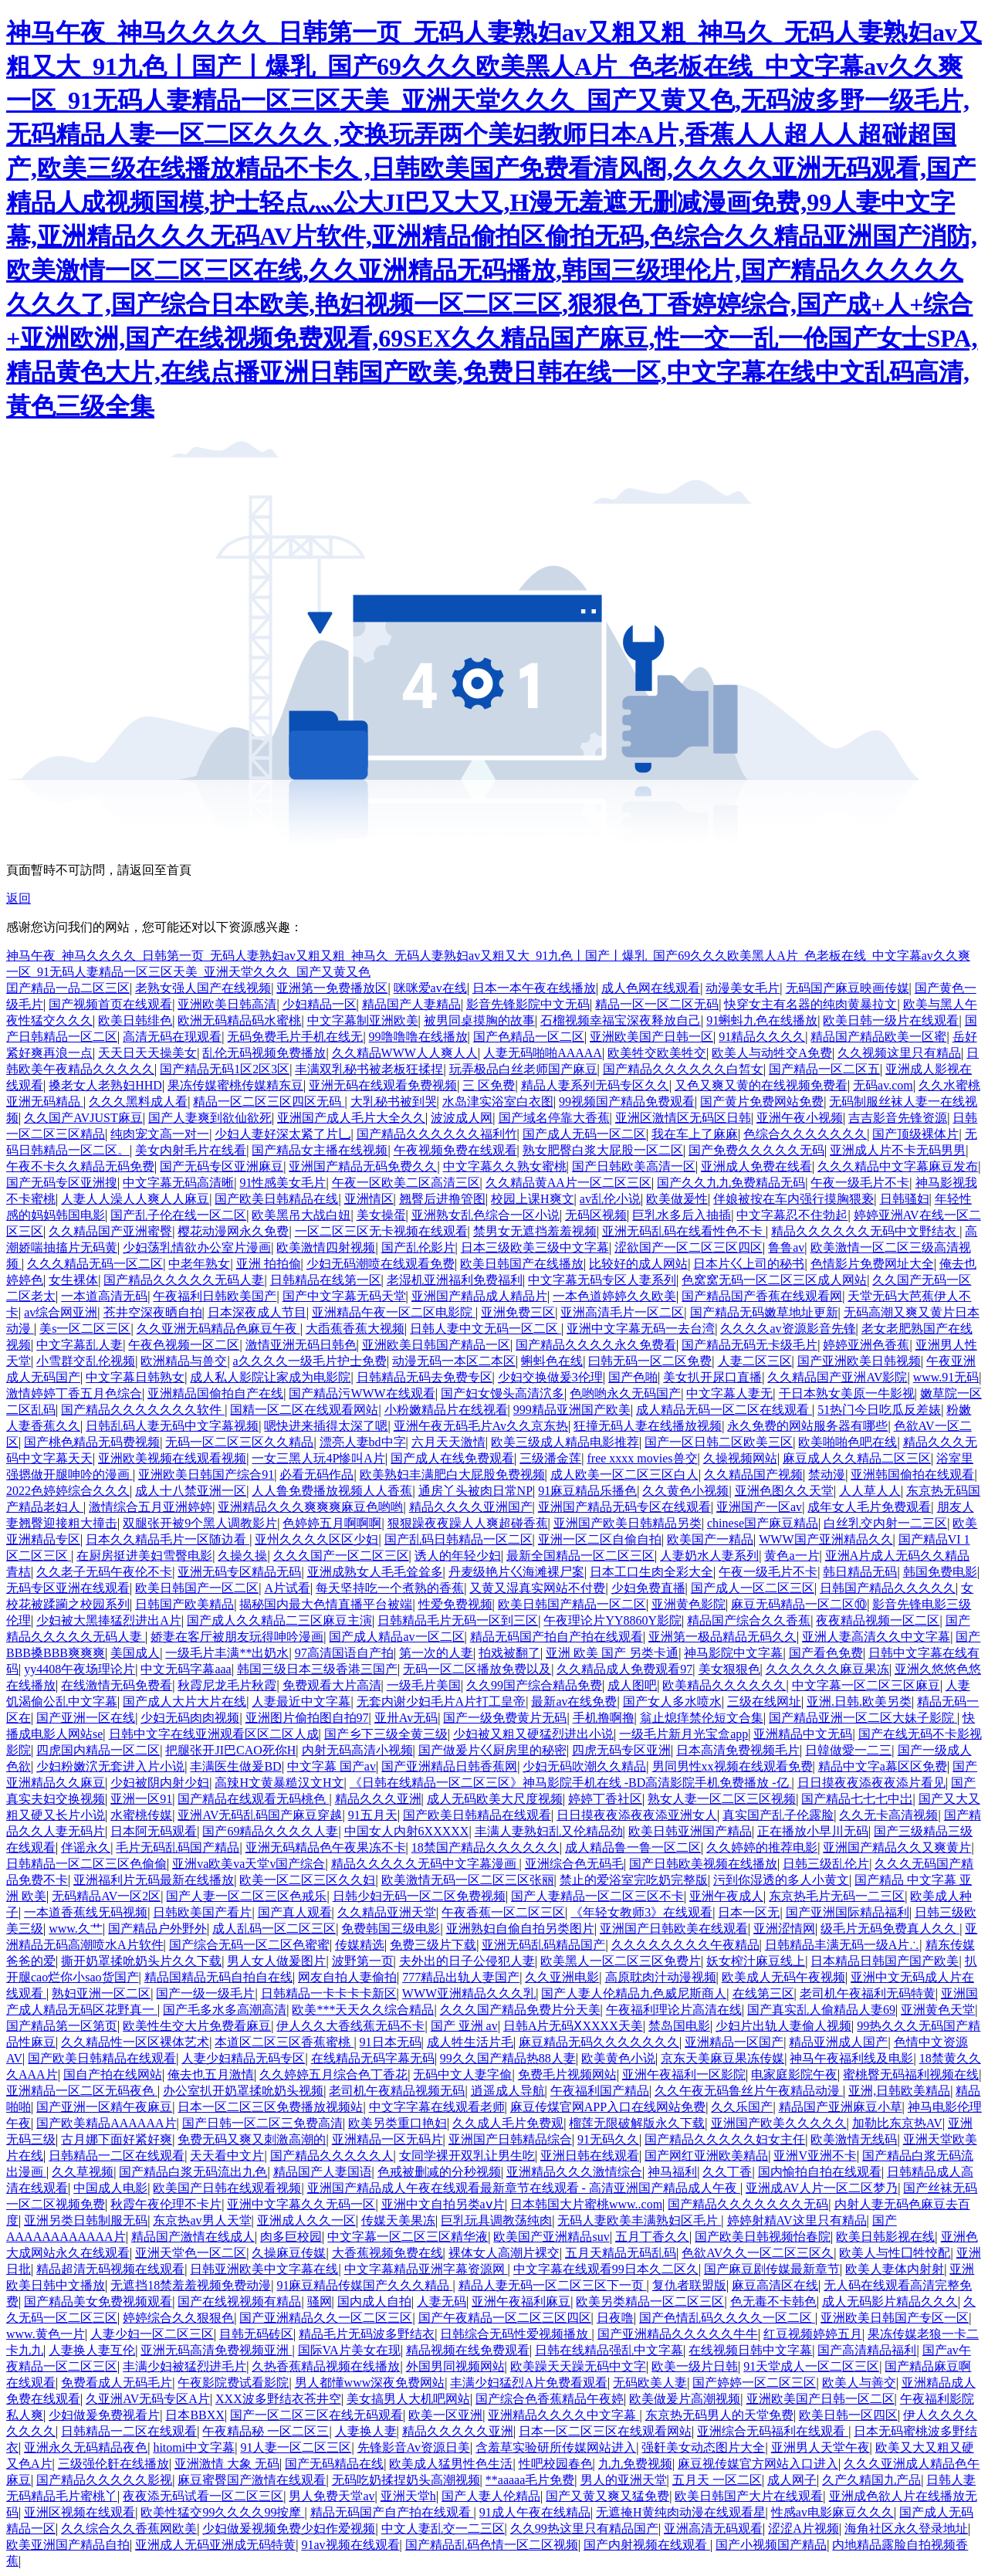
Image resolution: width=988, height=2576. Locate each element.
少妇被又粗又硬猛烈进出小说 (533, 1733)
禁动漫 (826, 1474)
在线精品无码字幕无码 (373, 2058)
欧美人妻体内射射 (894, 2269)
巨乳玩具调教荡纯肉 (496, 2220)
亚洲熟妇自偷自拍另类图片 (520, 1928)
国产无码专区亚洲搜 (61, 1182)
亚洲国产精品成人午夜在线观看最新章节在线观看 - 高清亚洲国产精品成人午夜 (523, 2188)
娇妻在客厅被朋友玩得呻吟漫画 (237, 1636)
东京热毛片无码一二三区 (837, 1896)
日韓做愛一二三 (848, 1750)
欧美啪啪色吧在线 (847, 1442)
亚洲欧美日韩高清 (227, 1004)
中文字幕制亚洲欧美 (362, 1020)
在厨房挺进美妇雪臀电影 (144, 1555)
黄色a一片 (791, 1555)
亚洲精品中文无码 (802, 1733)
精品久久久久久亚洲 (457, 2431)
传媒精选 (359, 1944)
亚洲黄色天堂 (938, 2009)
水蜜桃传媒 (141, 1815)
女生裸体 (73, 1279)
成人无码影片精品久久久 (890, 2301)
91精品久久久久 (762, 1036)
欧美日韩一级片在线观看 (891, 1020)
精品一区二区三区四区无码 (268, 1101)
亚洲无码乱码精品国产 (543, 1944)
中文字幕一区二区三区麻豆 (866, 1685)
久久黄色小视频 (685, 1490)
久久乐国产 (742, 2106)
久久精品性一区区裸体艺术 (135, 2042)
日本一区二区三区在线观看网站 (605, 2431)
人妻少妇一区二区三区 (152, 2333)
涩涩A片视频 (803, 2528)
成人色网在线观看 (650, 988)
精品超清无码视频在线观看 (110, 2269)
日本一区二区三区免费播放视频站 (270, 2106)
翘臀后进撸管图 (442, 1198)
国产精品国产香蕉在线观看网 (762, 1296)
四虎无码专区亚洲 (621, 1750)
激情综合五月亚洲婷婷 (150, 1506)
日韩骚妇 (904, 1198)
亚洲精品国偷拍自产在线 (215, 1393)
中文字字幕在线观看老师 (437, 2106)
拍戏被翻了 (509, 1652)
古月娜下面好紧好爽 (116, 2139)
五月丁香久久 (652, 2236)
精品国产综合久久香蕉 (748, 1620)
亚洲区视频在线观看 (79, 2512)
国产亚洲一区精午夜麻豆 (104, 2106)
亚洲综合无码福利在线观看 (772, 2431)
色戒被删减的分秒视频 (439, 2171)
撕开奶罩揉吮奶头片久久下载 (141, 1961)
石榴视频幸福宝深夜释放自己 (620, 1020)
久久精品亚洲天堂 (386, 1912)
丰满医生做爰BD (235, 1766)
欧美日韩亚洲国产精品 (690, 1831)
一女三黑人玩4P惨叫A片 (318, 1458)
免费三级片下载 (433, 1944)
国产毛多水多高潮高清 (224, 2009)
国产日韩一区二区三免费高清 (262, 2123)
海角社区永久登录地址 (906, 2528)
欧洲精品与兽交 (183, 1361)
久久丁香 (727, 2171)
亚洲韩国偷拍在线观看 (912, 1474)
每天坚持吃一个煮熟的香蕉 (390, 1588)
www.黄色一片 (45, 2333)
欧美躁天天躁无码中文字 (578, 2366)
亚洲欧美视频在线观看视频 (172, 1458)
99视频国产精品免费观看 (627, 1101)
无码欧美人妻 (650, 2382)
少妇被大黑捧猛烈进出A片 (108, 1620)
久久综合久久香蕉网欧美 (129, 2528)
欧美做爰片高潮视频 (684, 2398)
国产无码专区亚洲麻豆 (221, 1166)
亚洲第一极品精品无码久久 (722, 1636)
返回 (18, 898)
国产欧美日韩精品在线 (276, 1198)
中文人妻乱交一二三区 (443, 2528)
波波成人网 (461, 1117)
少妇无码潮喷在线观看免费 (380, 1263)
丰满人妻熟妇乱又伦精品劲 (549, 1831)
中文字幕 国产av (331, 1766)
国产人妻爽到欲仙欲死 (210, 1117)
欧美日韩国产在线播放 (522, 1263)
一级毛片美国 (424, 1685)
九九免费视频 (635, 2463)
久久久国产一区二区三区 (341, 1555)
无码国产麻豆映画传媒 (847, 988)
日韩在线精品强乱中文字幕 (609, 2350)
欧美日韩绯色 (135, 1020)
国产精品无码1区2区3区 (224, 1069)
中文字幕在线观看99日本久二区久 (606, 2269)
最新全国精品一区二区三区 (580, 1555)
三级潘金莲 (550, 1458)
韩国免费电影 (940, 1571)
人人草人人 (870, 1490)
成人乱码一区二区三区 (274, 1928)
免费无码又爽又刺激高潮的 (252, 2139)
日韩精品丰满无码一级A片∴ (842, 1944)
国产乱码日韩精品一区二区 (458, 1539)
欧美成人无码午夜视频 (783, 1977)
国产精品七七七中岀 (856, 1798)
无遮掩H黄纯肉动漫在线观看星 (681, 2512)
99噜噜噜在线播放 (418, 1036)
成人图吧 (632, 1685)
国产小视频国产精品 (771, 2544)
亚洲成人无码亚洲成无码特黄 (215, 2544)
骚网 (319, 2301)
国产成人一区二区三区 (752, 1588)
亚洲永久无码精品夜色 (85, 2447)
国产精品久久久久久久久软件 (143, 1409)
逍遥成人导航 (508, 2090)
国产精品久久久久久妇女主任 (725, 2139)
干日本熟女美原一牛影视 (847, 1393)
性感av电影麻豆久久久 (832, 2512)
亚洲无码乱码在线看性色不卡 (684, 1231)
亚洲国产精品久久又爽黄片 (897, 1847)
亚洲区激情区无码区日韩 (683, 1117)
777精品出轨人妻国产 (460, 1977)
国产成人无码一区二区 (584, 1134)
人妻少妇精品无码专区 (243, 2058)
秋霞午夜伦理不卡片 (166, 2204)
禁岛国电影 (679, 2025)
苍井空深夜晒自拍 (152, 1312)
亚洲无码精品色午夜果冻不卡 (325, 1847)
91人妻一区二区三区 (295, 2447)
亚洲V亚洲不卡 (815, 2155)
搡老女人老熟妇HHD (105, 1085)
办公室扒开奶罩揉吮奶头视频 (243, 2090)
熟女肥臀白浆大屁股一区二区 (603, 1150)
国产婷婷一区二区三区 (754, 2382)
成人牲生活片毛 (470, 2042)
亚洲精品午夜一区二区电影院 (393, 1312)
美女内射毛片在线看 (190, 1150)
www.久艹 (76, 1928)
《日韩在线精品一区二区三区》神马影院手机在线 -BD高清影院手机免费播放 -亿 (571, 1782)
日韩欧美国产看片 (202, 1912)
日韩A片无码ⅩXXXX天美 (573, 2025)
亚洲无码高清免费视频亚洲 (216, 2350)
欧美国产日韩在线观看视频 (227, 2188)
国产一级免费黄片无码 (505, 1717)
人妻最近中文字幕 (301, 1701)
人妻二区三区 (755, 1361)
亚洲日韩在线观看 (589, 2155)
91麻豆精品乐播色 (587, 1490)
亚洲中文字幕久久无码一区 (301, 2204)
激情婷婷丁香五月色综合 (74, 1393)
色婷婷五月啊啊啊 (332, 1523)
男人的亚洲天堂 (623, 2479)
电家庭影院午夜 (794, 2074)
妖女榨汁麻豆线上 (755, 1961)
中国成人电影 (110, 2188)
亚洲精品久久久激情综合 (574, 2171)
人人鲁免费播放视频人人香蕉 (332, 1490)
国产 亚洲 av (464, 2025)
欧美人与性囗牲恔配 (894, 2252)
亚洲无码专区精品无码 (239, 1571)
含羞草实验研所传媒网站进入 (555, 2447)
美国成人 (135, 1652)
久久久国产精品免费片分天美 (520, 2009)
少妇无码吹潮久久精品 (584, 1766)
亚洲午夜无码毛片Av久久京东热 (481, 1425)
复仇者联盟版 (689, 2285)
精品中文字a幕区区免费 (882, 1766)
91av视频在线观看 (350, 2544)
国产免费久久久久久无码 (756, 1150)
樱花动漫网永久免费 (233, 1231)
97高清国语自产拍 (344, 1652)
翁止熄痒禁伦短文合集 (701, 1717)
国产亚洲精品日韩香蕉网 (449, 1766)
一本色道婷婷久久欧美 (614, 1296)
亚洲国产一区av (759, 1506)
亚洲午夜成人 (726, 1896)
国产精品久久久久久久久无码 (748, 2204)
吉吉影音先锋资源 (897, 1117)
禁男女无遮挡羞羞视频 (535, 1231)
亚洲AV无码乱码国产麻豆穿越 (260, 1815)
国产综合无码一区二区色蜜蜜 (249, 1944)
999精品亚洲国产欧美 (572, 1409)
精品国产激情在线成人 (193, 2236)
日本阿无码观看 (153, 1831)
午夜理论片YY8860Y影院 (612, 1620)
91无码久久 (608, 2139)
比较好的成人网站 (638, 1263)
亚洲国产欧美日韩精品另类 (627, 1523)
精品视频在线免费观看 (468, 2350)
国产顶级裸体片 (915, 1134)
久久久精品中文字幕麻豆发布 (897, 1166)
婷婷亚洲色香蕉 (866, 1344)
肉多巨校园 (291, 2236)
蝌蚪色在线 (552, 1361)
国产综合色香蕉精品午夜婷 (549, 2398)
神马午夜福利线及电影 (851, 2058)
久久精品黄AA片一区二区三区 (568, 1182)
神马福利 (672, 2171)
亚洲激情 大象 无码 (226, 2463)
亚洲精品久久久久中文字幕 (563, 2415)
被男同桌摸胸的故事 (479, 1020)
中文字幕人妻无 (729, 1393)
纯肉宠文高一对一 (159, 1134)
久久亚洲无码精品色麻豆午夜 (218, 1328)
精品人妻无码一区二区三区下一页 (552, 2285)
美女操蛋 (381, 1215)
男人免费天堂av (331, 2496)
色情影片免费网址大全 (872, 1263)
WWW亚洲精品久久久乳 (469, 1993)
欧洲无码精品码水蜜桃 (239, 1020)
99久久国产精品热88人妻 (508, 2058)
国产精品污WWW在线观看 (362, 1393)
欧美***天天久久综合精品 (363, 2009)
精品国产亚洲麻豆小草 (840, 2106)
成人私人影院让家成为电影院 (270, 1377)
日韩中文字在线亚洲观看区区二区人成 (214, 1733)
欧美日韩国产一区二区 (197, 1588)
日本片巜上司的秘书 (748, 1263)
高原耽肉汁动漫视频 (660, 1977)
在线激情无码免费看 (116, 1685)
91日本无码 (390, 2042)
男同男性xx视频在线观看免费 (732, 1766)
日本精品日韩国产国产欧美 (884, 1961)
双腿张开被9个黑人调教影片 (200, 1523)
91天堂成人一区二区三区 (811, 2366)
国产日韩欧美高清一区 (633, 1166)
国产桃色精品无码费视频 (92, 1442)
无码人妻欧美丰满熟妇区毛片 (639, 2220)
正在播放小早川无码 (812, 1831)
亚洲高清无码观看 (713, 2528)
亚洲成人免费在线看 (756, 1166)
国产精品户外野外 (157, 1928)
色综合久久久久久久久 (805, 1134)
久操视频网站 (740, 1458)
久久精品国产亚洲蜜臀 (110, 1231)
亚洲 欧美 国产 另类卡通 (612, 1652)
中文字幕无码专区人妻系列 (602, 1279)
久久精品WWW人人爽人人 (405, 1052)
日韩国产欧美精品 (184, 1604)
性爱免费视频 (455, 1604)
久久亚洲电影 (562, 1977)
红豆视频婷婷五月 (812, 2333)
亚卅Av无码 (406, 1717)
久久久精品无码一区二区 (95, 1263)
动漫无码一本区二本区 (454, 1361)
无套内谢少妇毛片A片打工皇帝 (441, 1701)
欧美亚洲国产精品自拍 (68, 2544)
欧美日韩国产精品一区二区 (572, 1604)
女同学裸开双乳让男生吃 (467, 2155)
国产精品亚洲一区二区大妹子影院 (863, 1717)
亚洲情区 (369, 1198)
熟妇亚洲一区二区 (101, 1993)
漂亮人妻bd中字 (363, 1442)
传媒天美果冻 (398, 2220)
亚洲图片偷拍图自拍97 (307, 1717)
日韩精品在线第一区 (325, 1279)
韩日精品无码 (860, 1571)
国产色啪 (633, 1377)
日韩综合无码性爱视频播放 (515, 2333)
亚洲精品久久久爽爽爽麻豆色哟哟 (310, 1506)
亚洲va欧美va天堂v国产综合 (248, 1863)
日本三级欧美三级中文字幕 (535, 1247)
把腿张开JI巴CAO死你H (230, 1750)
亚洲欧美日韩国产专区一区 (895, 2317)
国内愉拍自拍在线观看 (819, 2171)
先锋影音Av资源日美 (413, 2447)
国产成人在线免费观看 (452, 1458)
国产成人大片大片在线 (184, 1701)
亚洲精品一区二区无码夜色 (81, 2090)
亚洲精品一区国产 (734, 2042)
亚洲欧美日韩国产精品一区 (436, 1344)
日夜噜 (615, 2317)
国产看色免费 (826, 1652)
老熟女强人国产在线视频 (203, 988)
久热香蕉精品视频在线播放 (326, 2366)
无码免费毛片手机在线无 (295, 1036)
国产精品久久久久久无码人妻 (183, 1279)
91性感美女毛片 (282, 1182)
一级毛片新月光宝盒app (683, 1733)
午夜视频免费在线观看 (455, 1150)
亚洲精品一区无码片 (387, 2139)
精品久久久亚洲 (378, 1798)
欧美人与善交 (859, 2382)
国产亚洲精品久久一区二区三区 (325, 2317)
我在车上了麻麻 (694, 1134)
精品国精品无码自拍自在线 (218, 1977)
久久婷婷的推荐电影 (761, 1847)
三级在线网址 (764, 1701)
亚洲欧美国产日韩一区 (651, 1036)
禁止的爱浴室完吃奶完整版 (634, 1879)
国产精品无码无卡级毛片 (749, 1344)
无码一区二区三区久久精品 (239, 1442)
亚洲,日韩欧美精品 (899, 2090)
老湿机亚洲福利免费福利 (455, 1279)
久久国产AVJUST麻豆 (83, 1117)
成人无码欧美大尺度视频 (495, 1798)
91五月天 (373, 1815)
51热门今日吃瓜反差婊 (879, 1409)
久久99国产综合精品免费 (534, 1685)
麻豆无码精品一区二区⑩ (799, 1604)
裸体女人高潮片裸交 (504, 2252)
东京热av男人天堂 (202, 2220)
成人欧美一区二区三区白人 (624, 1474)
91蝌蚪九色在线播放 (761, 1020)
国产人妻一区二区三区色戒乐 (246, 1896)
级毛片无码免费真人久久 (890, 1928)
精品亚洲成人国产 (838, 2042)
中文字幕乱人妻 (79, 1344)
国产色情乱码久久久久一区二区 (727, 2317)
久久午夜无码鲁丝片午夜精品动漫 (749, 2090)
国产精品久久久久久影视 (104, 2479)
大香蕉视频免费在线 (387, 2252)
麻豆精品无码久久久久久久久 (599, 2042)
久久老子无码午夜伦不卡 (104, 1571)
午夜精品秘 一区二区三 (265, 2431)
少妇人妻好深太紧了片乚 (282, 1134)
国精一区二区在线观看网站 (304, 1409)
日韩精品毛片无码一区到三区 (457, 1620)
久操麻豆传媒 (289, 2252)
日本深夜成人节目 (257, 1312)
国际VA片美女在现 (349, 2350)
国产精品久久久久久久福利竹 (437, 1134)
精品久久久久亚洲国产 (471, 1506)
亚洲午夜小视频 (799, 1117)
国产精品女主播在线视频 (319, 1150)
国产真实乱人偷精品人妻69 (821, 2009)
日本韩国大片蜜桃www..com (586, 2204)
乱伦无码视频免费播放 (264, 1052)
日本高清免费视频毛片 (738, 1750)
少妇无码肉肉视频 (189, 1717)
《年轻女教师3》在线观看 (641, 1912)
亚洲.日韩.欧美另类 (859, 1701)
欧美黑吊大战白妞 (301, 1215)
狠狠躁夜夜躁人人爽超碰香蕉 (467, 1523)
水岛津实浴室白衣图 (497, 1101)
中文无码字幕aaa (185, 1669)
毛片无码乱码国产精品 (177, 1847)
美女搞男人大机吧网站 (408, 2398)
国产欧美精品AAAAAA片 (106, 2123)
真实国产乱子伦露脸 (778, 1815)
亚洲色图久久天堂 (784, 1490)
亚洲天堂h (408, 2496)
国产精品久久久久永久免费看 (596, 1344)
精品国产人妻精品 (411, 1004)
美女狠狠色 (729, 1669)
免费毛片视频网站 (567, 2074)
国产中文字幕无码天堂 (344, 1296)
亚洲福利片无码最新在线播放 (153, 1879)
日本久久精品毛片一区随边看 (167, 1539)
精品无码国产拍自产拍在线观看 (556, 1636)
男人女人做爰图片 (276, 1961)
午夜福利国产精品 (599, 2090)
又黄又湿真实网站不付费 (537, 1588)
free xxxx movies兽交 (642, 1458)
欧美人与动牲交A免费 (772, 1052)
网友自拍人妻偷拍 (347, 1977)
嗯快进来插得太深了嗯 (325, 1425)
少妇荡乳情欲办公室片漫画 (197, 1247)
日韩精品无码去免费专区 (424, 1377)
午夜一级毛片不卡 (859, 1182)
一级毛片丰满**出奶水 (227, 1652)
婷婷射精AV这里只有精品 (797, 2220)
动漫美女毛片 (742, 988)
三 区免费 (488, 1085)
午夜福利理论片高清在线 (674, 2009)
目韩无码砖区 (256, 2333)
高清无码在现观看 (172, 1036)
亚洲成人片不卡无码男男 (898, 1150)
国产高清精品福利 (866, 2350)
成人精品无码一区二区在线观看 (724, 1409)
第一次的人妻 (436, 1652)
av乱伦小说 (610, 1198)
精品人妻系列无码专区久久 (595, 1085)
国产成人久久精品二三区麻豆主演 (279, 1620)
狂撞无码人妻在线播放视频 (648, 1425)
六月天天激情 (448, 1442)
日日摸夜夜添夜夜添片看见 (871, 1782)
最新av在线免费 (574, 1701)
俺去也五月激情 (210, 2074)
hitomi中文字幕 (194, 2447)
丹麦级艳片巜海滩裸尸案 (516, 1571)
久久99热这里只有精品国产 (584, 2528)
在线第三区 (763, 1993)
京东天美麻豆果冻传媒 (722, 2058)
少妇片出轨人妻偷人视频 (783, 2025)
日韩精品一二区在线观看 (116, 2155)
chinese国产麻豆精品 (762, 1523)
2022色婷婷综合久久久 (68, 1490)
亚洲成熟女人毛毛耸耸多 (375, 1571)
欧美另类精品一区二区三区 (650, 2301)
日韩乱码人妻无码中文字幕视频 (172, 1425)
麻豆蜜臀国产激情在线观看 (252, 2479)
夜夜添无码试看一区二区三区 (203, 2496)
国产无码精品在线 (334, 2463)
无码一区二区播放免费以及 (477, 1669)
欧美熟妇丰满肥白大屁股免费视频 (452, 1474)
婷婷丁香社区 (605, 1798)
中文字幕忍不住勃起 (792, 1215)
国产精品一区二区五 (824, 1069)
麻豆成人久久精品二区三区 (857, 1458)
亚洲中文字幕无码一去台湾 (641, 1328)
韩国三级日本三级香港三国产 (317, 1669)
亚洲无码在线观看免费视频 (383, 1085)
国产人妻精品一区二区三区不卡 (597, 1896)
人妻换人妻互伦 (92, 2350)
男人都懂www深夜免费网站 (370, 2382)
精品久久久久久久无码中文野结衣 (865, 1231)
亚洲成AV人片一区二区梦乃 (822, 2188)
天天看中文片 (227, 2155)
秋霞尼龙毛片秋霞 (227, 1685)
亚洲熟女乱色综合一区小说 (485, 1215)
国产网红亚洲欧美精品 (706, 2155)
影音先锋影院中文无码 (528, 1004)
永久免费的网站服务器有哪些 (807, 1425)
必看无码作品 (316, 1474)
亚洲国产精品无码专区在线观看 (624, 1506)
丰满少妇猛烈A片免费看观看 (528, 2382)
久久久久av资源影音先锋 (787, 1328)
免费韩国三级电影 (390, 1928)
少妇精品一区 (320, 1004)
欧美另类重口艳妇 (397, 2123)
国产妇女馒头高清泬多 (502, 1393)
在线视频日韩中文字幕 (750, 2350)
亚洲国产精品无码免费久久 (363, 1166)
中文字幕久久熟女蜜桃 (505, 1166)
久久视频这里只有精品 (899, 1052)
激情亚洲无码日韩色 (301, 1344)
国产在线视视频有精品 (239, 2301)
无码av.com (883, 1085)
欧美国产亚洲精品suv (551, 2236)
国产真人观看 (295, 1912)
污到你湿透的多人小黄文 (781, 1879)
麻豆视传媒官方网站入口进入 (758, 2463)
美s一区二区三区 (84, 1328)
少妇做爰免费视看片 (104, 2415)
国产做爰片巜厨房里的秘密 (492, 1750)
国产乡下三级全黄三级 (386, 1733)
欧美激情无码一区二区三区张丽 (467, 1879)
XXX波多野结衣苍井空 (278, 2398)
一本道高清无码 (104, 1296)
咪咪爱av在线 (430, 988)
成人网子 (792, 2479)
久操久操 (242, 1555)
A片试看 (287, 1588)
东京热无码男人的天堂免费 (719, 2415)
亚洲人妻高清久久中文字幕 (876, 1636)
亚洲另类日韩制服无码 (85, 2220)
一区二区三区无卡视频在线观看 (381, 1231)
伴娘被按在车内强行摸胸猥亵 (793, 1198)
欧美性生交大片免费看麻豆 (197, 2025)
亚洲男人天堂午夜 (820, 2447)
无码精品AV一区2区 (106, 1896)
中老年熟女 (199, 1263)
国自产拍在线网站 (112, 2074)
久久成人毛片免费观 (507, 2123)
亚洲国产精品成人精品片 (479, 1296)
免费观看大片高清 (332, 1685)
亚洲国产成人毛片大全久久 (351, 1117)
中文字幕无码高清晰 (178, 1182)
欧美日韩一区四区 (848, 2415)
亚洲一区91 (141, 1798)
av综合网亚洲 (60, 1312)
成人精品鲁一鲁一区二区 (633, 1847)
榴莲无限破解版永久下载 (637, 2123)
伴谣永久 (85, 1847)
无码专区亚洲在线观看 (68, 1588)
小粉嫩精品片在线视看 (446, 1409)
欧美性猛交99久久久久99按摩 (222, 2512)
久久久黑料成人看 (138, 1101)
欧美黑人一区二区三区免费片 (620, 1961)
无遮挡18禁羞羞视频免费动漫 (190, 2285)
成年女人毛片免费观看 (869, 1506)
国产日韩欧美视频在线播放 (703, 1863)
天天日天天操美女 (147, 1052)
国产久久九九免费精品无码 (731, 1182)
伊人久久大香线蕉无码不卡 (350, 2025)
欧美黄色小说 (618, 2058)
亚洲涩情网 (784, 1928)
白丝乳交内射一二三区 (885, 1523)
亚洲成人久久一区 (306, 2220)
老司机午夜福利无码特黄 (868, 1993)
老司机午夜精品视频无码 (397, 2090)
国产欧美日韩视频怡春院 (763, 2236)
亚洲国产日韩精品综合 (510, 2139)
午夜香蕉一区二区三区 (503, 1912)
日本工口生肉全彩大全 (651, 1571)
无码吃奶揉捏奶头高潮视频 (406, 2479)
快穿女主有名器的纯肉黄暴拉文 (810, 1004)
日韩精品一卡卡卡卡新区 (329, 1993)
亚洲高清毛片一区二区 (622, 1312)
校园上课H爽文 (532, 1198)
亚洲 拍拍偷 (268, 1263)
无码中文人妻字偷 (462, 2074)
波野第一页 (363, 1961)
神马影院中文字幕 (733, 1652)
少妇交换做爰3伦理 (550, 1377)
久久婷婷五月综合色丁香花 (333, 2074)
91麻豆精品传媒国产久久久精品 (364, 2285)
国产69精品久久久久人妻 (270, 1831)
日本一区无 (749, 1912)
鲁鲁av (786, 1247)
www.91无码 (946, 1377)
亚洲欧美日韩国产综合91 (206, 1474)
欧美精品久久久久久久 (724, 1685)
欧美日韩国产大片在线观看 (749, 2496)
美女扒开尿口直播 (712, 1377)
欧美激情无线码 (853, 2139)
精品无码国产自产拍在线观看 (392, 2512)
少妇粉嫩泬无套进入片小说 (110, 1766)
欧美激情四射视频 (325, 1247)
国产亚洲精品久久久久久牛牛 (677, 2333)
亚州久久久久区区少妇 (316, 1539)
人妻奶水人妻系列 (709, 1555)
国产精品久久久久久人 (332, 2155)
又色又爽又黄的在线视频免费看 (761, 1085)
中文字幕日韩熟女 (135, 1377)
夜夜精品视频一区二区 (877, 1620)
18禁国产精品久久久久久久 (485, 1847)
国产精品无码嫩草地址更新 (764, 1312)
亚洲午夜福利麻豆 (521, 2301)
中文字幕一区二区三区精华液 (407, 2236)
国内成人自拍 (374, 2301)
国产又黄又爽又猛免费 (607, 2496)
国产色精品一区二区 (528, 1036)
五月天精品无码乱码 (620, 2252)
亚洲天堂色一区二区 (190, 2252)
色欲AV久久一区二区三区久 (758, 2252)
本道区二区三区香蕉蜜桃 (284, 2042)
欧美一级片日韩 (694, 2366)
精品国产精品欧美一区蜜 (878, 1036)
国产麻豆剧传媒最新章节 (772, 2269)
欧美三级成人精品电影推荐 (565, 1442)
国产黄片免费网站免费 (762, 1101)
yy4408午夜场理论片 (79, 1669)
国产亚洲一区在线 (85, 1717)
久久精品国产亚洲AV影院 (837, 1377)
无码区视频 (596, 1215)
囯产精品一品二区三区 (68, 988)
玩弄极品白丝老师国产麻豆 (523, 1069)
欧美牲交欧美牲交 (656, 1052)
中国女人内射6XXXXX (406, 1831)
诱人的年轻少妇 (457, 1555)
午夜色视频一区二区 (183, 1344)
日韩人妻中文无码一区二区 (485, 1328)
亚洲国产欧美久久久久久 (779, 2123)
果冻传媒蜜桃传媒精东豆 (235, 1085)
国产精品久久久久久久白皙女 (683, 1069)
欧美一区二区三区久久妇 (307, 1879)
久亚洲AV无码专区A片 (148, 2398)
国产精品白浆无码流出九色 (193, 2171)
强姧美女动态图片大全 (703, 2447)
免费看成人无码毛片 (116, 2382)
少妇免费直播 (648, 1588)
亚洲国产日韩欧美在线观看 (674, 1928)
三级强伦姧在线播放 (113, 2463)
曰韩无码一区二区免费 (650, 1361)
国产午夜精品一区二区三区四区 (504, 2317)
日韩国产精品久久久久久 (888, 1588)
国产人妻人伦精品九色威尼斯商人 (633, 1993)
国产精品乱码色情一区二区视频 (491, 2544)
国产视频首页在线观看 (110, 1004)
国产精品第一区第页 (61, 2025)
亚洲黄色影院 (688, 1604)
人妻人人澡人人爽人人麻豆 (135, 1198)
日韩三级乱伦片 (826, 1863)
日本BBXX (194, 2415)
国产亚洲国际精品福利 (847, 1912)
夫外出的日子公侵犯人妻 (467, 1961)
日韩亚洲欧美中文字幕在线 (264, 2269)
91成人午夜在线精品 (534, 2512)
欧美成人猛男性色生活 (451, 2463)
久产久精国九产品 (871, 2479)
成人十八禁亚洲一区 (190, 1490)
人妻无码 (441, 2301)
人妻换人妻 (366, 2431)
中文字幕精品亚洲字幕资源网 (426, 2269)
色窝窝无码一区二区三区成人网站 (774, 1279)
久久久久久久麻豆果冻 (827, 1669)
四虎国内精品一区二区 (98, 1750)
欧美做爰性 (677, 1198)
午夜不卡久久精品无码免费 (80, 1166)
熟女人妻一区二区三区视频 (722, 1798)
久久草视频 (82, 2171)
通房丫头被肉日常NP (475, 1490)
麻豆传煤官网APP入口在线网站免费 (607, 2106)
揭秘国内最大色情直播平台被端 (325, 1604)
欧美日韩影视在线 (885, 2236)
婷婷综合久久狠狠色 (178, 2317)
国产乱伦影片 (418, 1247)
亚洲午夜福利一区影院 (684, 2074)
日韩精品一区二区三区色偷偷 (86, 1863)
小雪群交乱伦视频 (85, 1361)
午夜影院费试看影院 (233, 2382)
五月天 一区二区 (717, 2479)
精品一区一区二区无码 (657, 1004)
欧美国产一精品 (710, 1539)
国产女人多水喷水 (672, 1701)
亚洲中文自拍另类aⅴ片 (443, 2204)
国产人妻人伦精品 (491, 2496)
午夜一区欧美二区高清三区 (406, 1182)
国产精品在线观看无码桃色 (253, 1798)
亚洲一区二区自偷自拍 (599, 1539)
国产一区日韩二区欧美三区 (719, 1442)
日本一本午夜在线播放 (534, 988)
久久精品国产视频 (753, 1474)
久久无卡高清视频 (888, 1815)
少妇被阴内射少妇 (159, 1782)
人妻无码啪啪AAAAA (542, 1052)
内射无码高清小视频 (357, 1750)
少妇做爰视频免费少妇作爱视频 (288, 2528)
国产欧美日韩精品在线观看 (477, 1815)
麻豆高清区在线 (775, 2285)
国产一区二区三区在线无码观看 (316, 2415)
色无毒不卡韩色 (773, 2301)
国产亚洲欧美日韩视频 (859, 1361)
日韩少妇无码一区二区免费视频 (419, 1896)
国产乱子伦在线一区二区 (178, 1215)
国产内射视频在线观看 (647, 2544)
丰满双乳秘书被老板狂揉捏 (369, 1069)
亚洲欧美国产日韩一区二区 (820, 2398)
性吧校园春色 (556, 2463)
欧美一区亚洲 (445, 2415)
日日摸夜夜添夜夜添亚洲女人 (637, 1815)
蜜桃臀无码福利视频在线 (911, 2074)
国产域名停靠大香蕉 (554, 1117)
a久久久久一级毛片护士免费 (310, 1361)
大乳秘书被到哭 (393, 1101)
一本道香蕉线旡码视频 (85, 1912)
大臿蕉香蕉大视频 (355, 1328)
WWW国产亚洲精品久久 (825, 1539)
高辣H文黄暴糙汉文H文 (279, 1782)
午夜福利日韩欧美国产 (214, 1296)
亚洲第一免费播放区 (331, 988)
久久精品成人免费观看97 (624, 1669)
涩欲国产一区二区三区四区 (688, 1247)
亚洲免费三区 (518, 1312)
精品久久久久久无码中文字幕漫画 (425, 1863)
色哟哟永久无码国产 (625, 1393)
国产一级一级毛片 (205, 1993)
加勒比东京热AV (897, 2123)
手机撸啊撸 (603, 1717)
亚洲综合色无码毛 (574, 1863)
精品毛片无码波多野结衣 (367, 2333)
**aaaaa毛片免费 (530, 2479)
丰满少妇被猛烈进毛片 (184, 2366)
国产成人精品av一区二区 (396, 1636)
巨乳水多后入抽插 (681, 1215)
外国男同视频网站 (455, 2366)
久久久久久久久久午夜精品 (685, 1944)
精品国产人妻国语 (322, 2171)
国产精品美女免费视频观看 (98, 2301)
